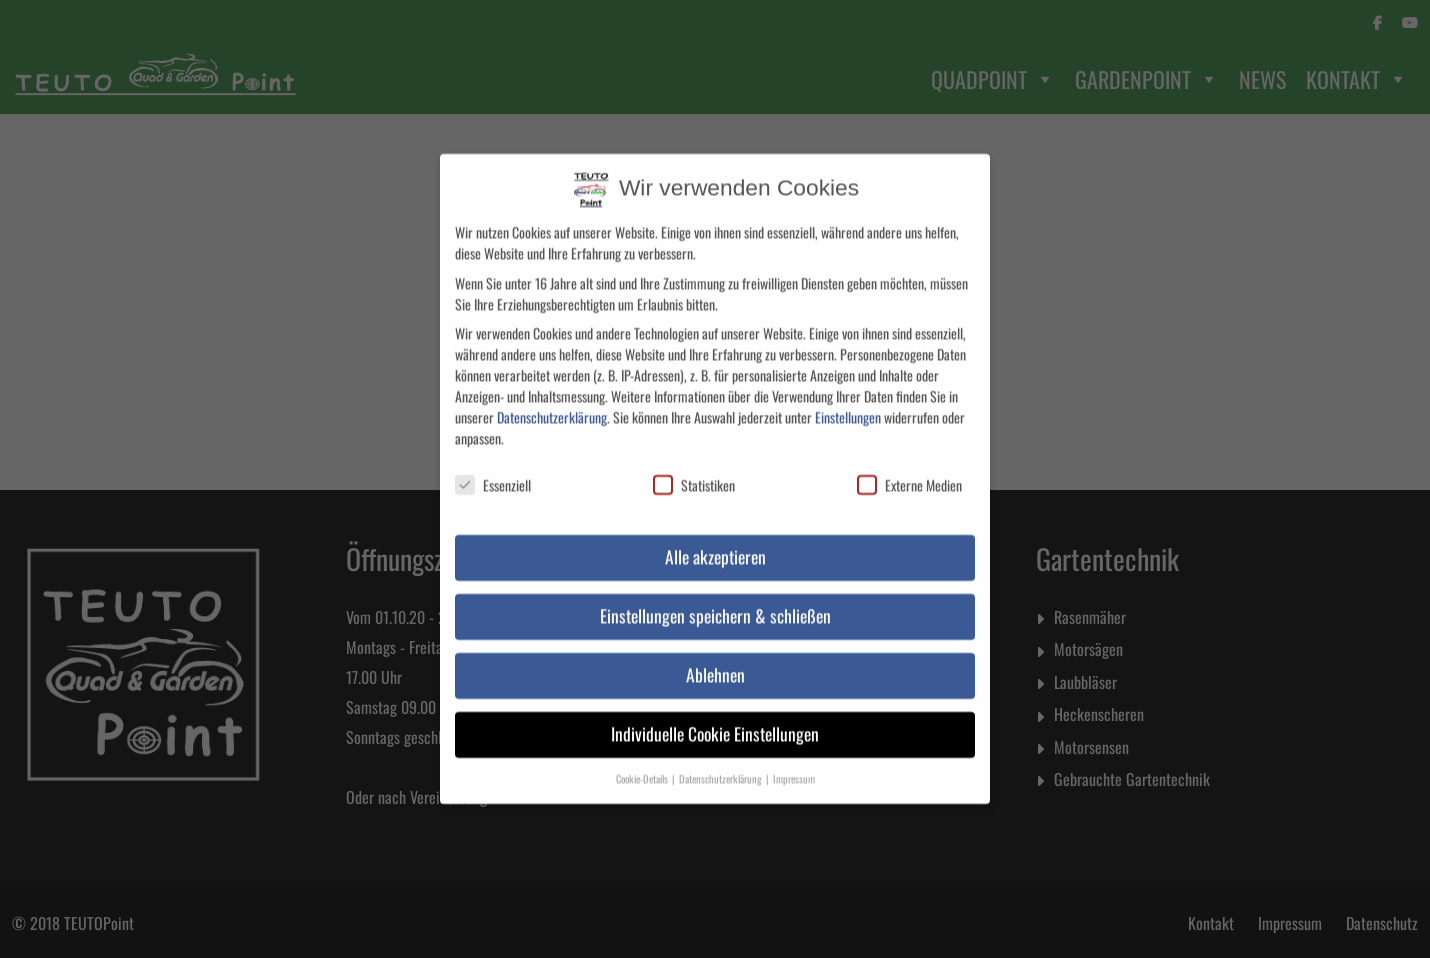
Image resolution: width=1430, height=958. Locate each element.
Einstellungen (848, 398)
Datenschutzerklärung (552, 398)
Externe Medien (909, 467)
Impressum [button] (794, 760)
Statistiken (694, 467)
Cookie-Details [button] (643, 760)
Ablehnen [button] (715, 656)
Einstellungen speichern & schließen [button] (715, 597)
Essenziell (493, 467)
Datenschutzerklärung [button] (721, 760)
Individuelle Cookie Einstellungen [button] (715, 715)
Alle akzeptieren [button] (715, 538)
